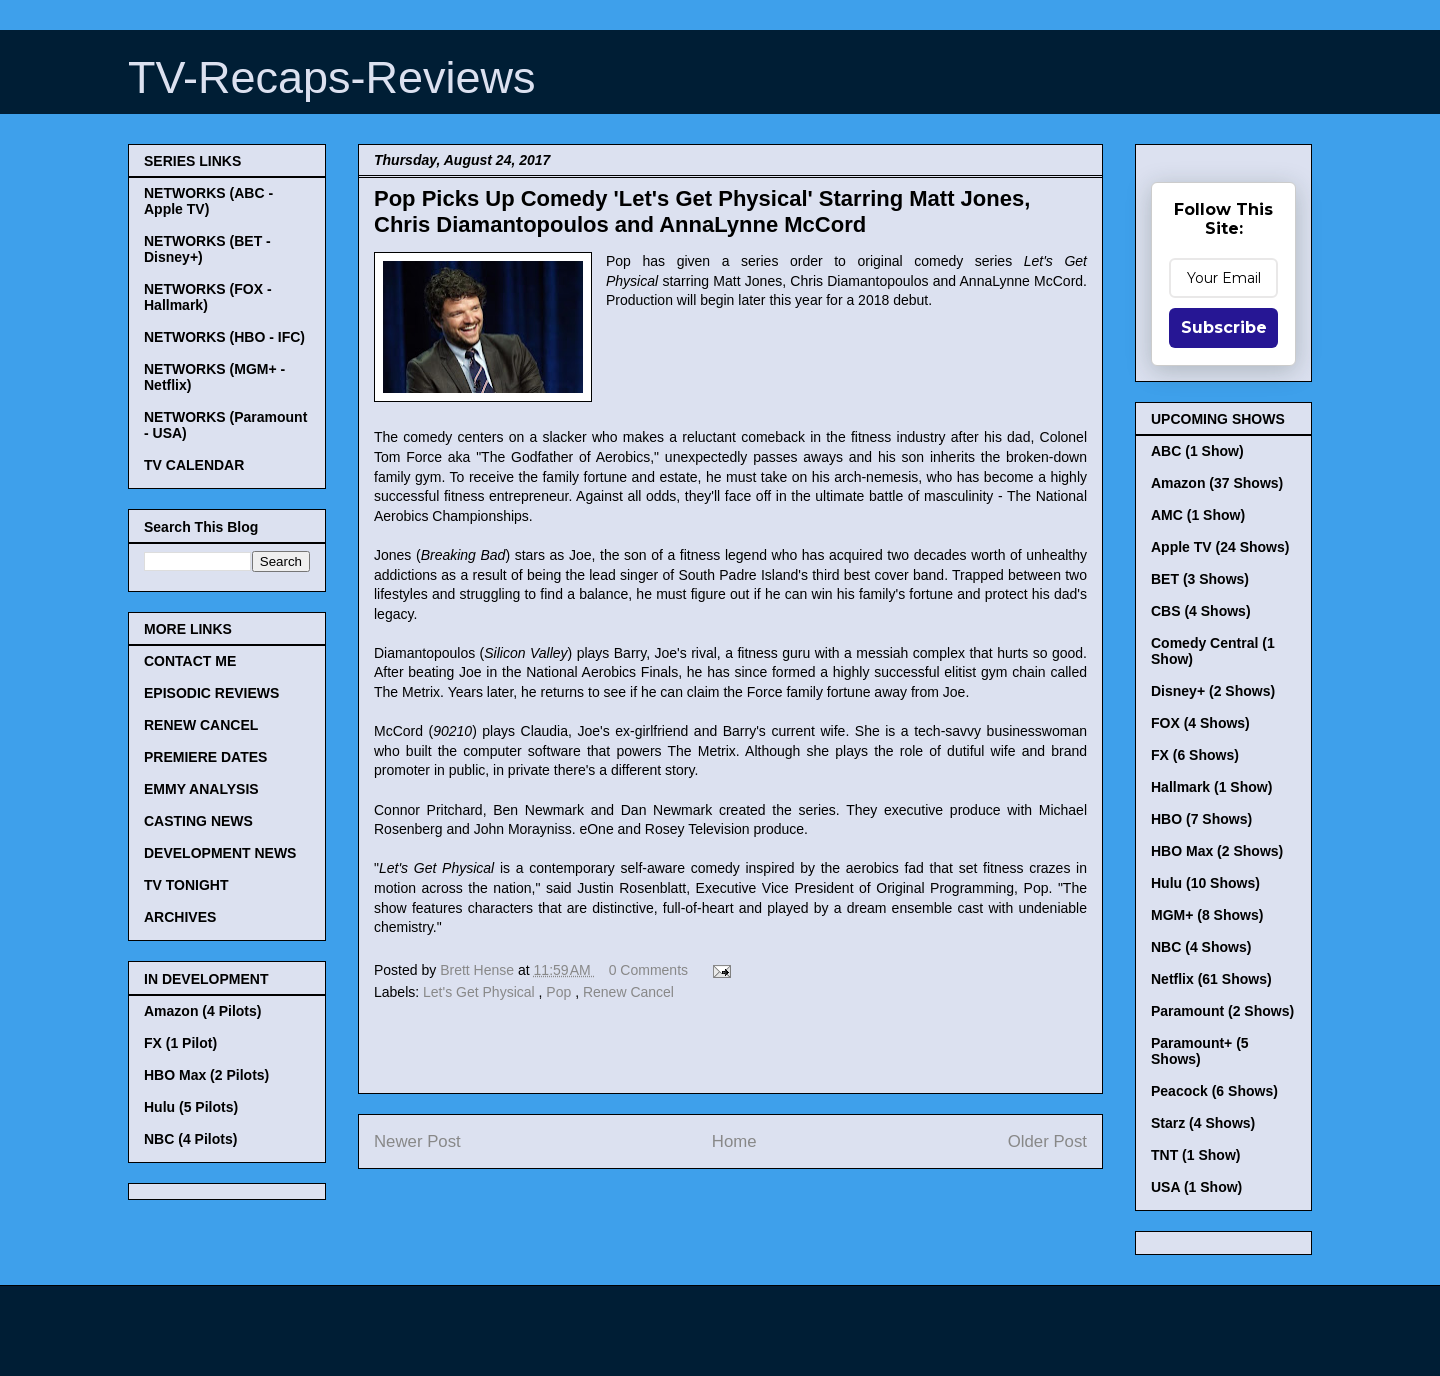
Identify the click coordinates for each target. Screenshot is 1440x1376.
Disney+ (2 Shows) (1213, 691)
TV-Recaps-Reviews (332, 77)
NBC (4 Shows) (1201, 947)
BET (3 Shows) (1200, 579)
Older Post (1047, 1141)
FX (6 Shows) (1195, 755)
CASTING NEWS (198, 821)
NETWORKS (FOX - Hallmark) (208, 297)
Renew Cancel (628, 992)
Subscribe (1224, 327)
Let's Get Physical (481, 992)
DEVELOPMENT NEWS (220, 853)
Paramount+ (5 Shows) (1200, 1051)
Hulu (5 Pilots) (191, 1107)
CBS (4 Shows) (1201, 611)
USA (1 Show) (1196, 1187)
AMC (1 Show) (1198, 515)
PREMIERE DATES (205, 757)
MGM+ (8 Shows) (1207, 915)
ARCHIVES (180, 917)
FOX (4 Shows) (1200, 723)
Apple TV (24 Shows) (1220, 547)
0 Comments (648, 970)
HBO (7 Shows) (1201, 819)
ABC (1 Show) (1197, 451)
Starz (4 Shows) (1203, 1123)
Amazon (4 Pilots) (202, 1011)
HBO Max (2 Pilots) (206, 1075)
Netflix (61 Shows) (1211, 979)
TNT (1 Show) (1195, 1155)
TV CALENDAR (194, 465)
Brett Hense (479, 970)
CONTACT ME (190, 661)
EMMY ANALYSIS (201, 789)
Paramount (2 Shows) (1222, 1011)
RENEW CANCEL (201, 725)
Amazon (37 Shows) (1217, 483)
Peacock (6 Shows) (1214, 1091)
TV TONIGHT (186, 885)
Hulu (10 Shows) (1205, 883)
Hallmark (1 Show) (1211, 787)
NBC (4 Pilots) (190, 1139)
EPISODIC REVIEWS (211, 693)
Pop (560, 992)
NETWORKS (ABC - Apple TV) (208, 201)
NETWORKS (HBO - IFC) (224, 337)
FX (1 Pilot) (180, 1043)
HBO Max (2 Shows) (1217, 851)
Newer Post (417, 1141)
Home (734, 1141)
